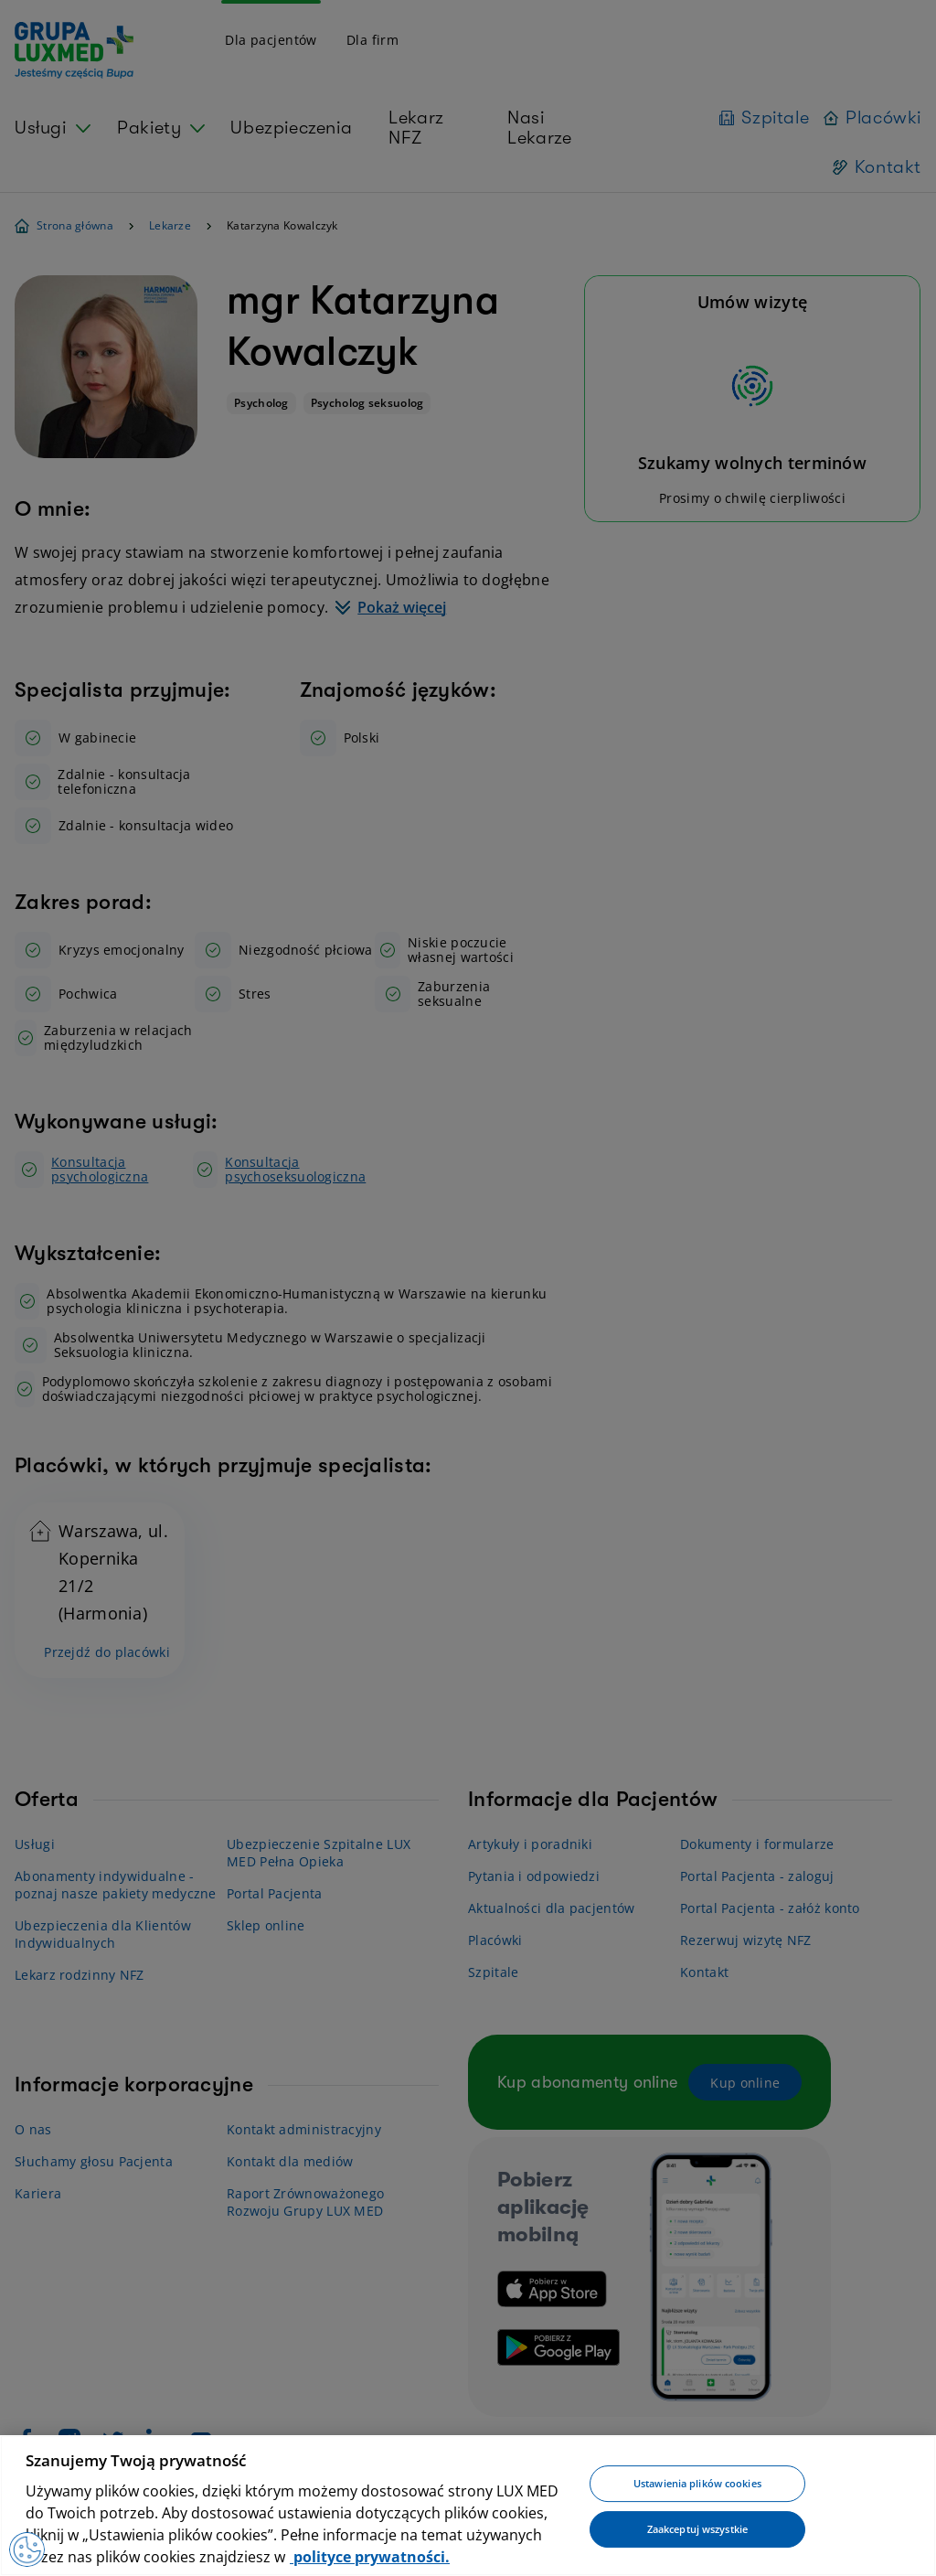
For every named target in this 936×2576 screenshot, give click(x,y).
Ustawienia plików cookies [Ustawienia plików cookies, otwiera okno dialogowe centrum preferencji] (697, 2484)
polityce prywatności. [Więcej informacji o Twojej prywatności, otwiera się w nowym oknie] (370, 2557)
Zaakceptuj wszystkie (697, 2529)
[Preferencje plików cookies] (27, 2548)
